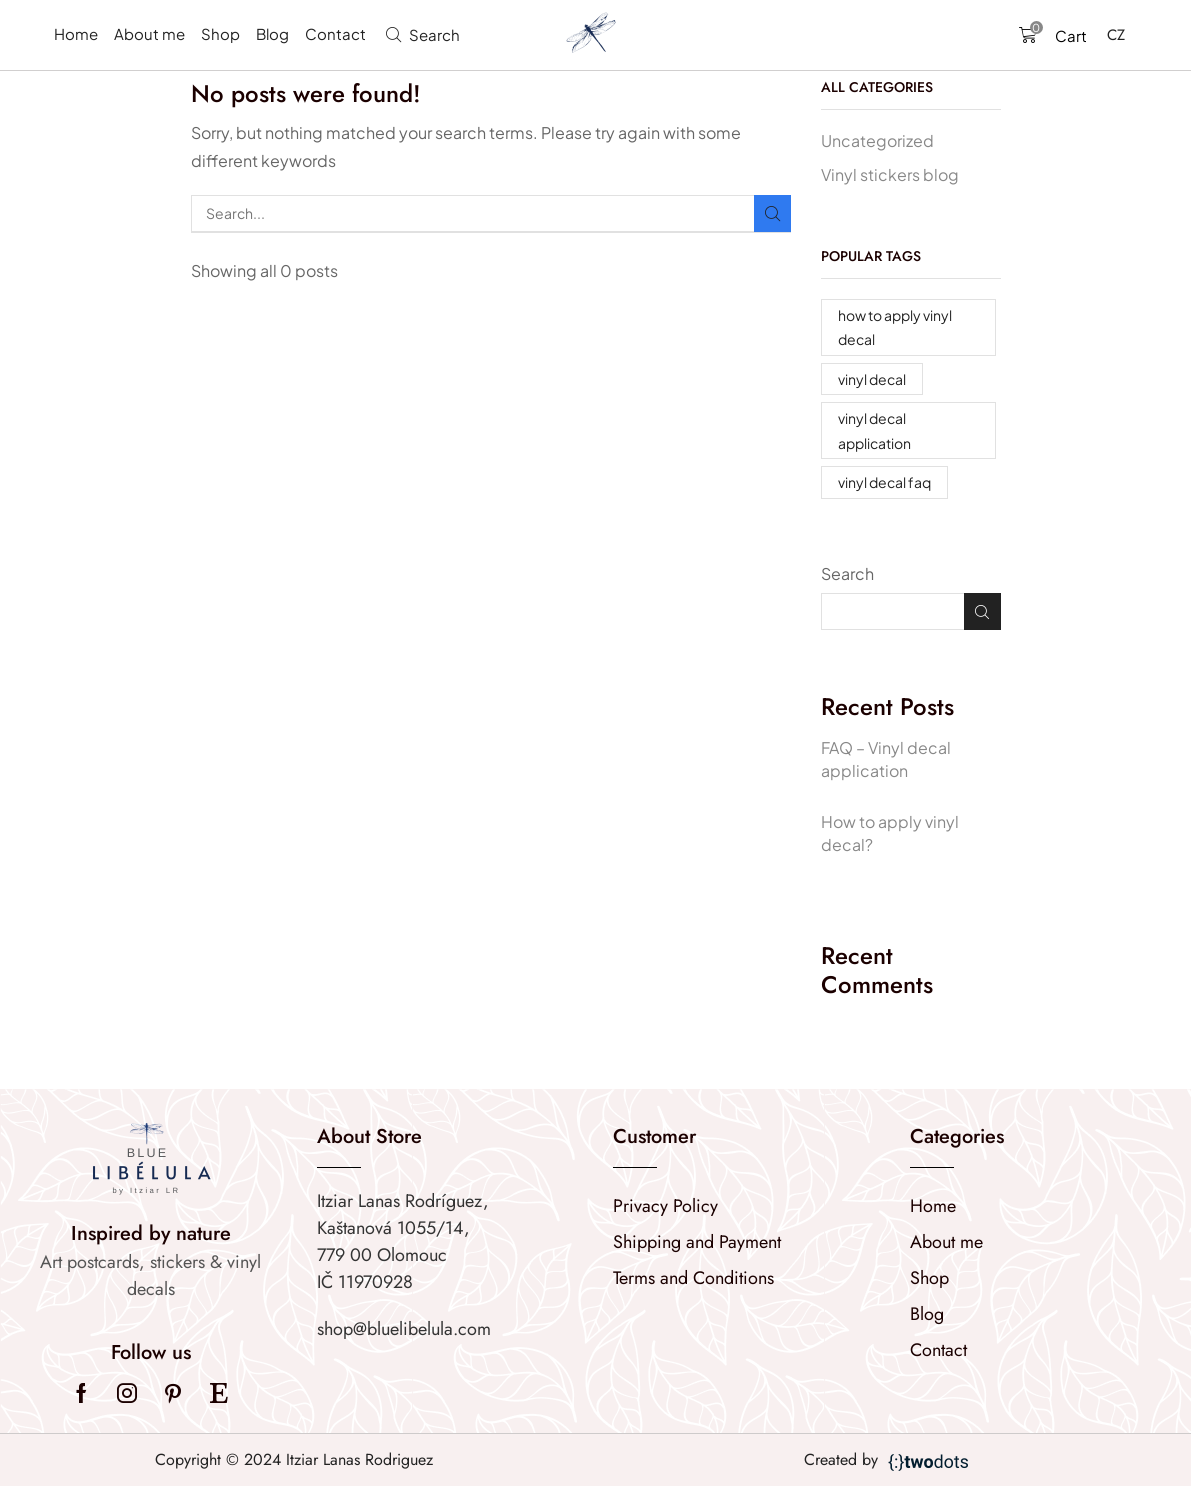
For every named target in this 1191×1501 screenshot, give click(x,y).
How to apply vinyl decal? (890, 833)
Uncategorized (877, 140)
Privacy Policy (665, 1206)
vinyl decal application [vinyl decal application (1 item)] (874, 430)
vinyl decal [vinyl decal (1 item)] (872, 379)
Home (933, 1206)
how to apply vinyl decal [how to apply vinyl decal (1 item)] (895, 327)
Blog (927, 1314)
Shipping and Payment (697, 1242)
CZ (1116, 35)
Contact (938, 1350)
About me (946, 1242)
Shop (929, 1278)
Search (847, 573)
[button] (423, 34)
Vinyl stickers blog (890, 174)
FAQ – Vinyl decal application (886, 759)
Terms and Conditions (693, 1278)
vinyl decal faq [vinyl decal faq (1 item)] (884, 482)
